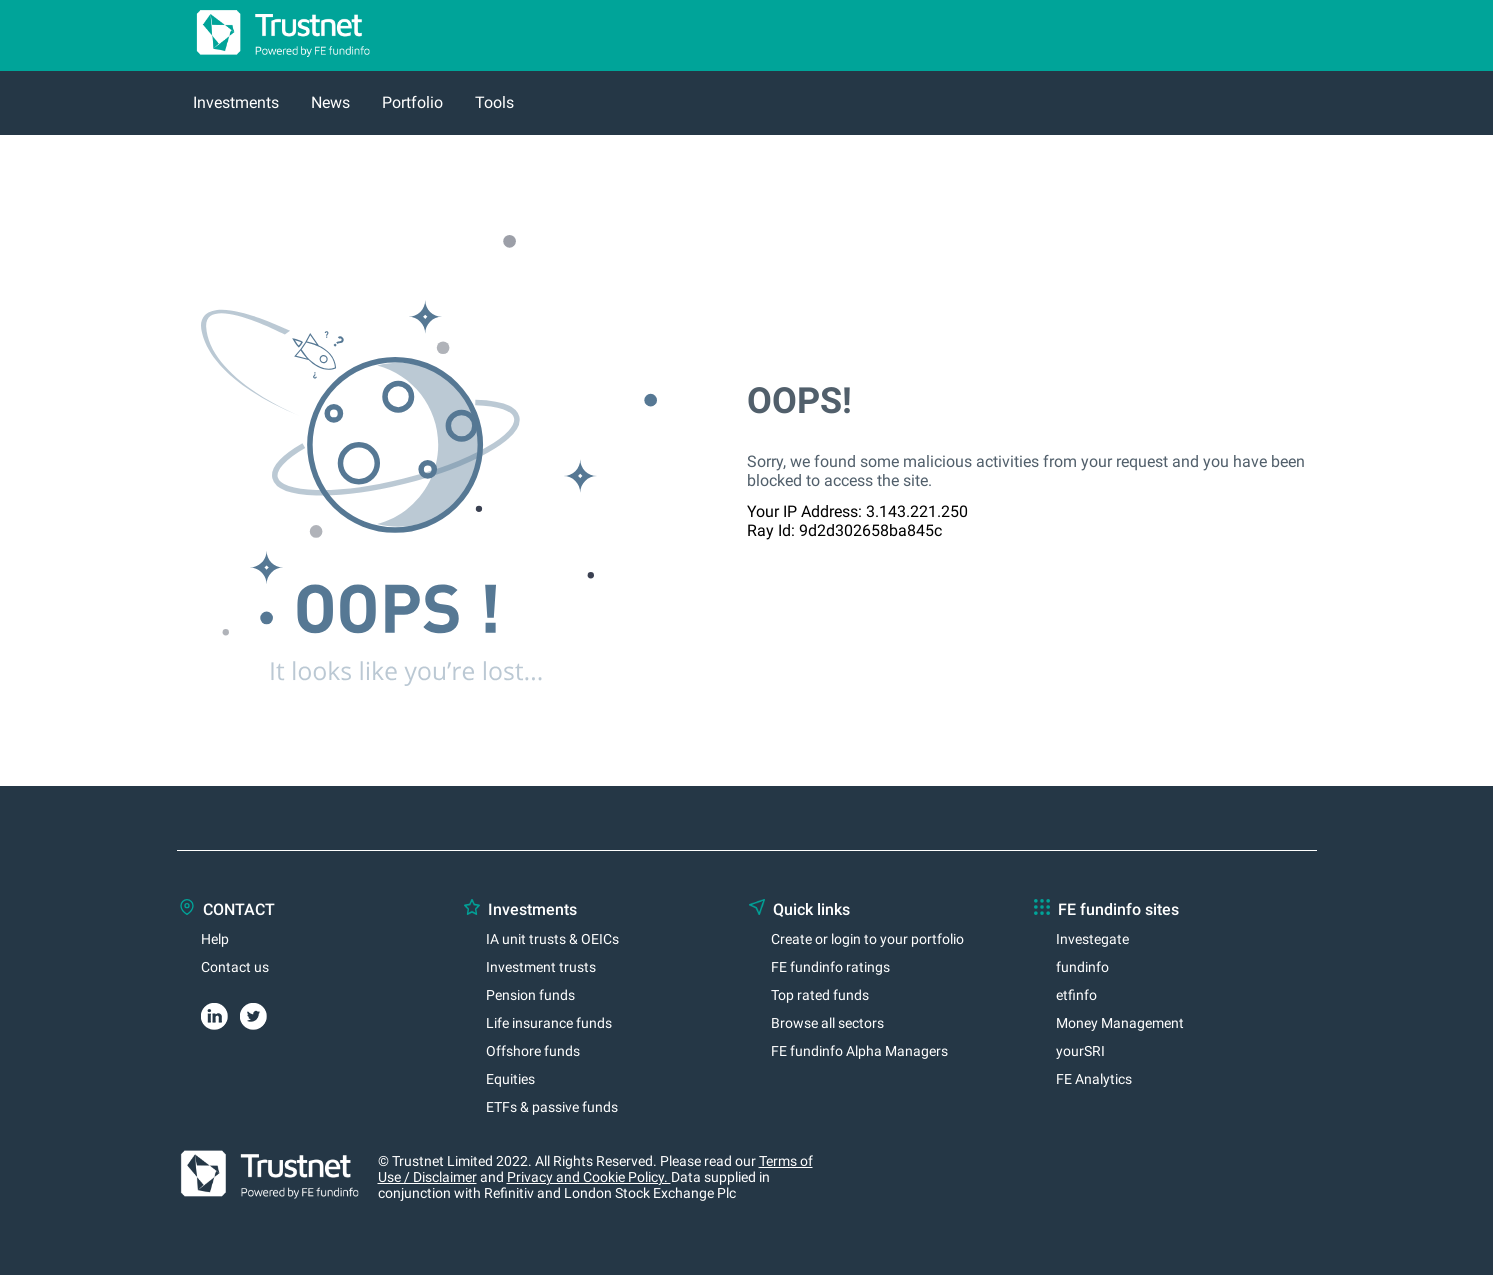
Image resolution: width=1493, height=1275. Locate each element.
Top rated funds (820, 995)
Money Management (1120, 1023)
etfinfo (1076, 995)
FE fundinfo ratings (830, 967)
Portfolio (412, 102)
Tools (494, 102)
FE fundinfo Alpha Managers (859, 1051)
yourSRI (1080, 1051)
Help (215, 939)
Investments (236, 102)
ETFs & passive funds (552, 1107)
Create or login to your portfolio (867, 939)
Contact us (235, 967)
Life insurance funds (549, 1023)
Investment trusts (541, 967)
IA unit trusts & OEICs (552, 939)
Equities (510, 1079)
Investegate (1092, 939)
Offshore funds (533, 1051)
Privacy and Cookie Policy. (589, 1177)
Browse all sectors (827, 1023)
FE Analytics (1094, 1079)
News (330, 102)
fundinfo (1082, 967)
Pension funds (530, 995)
